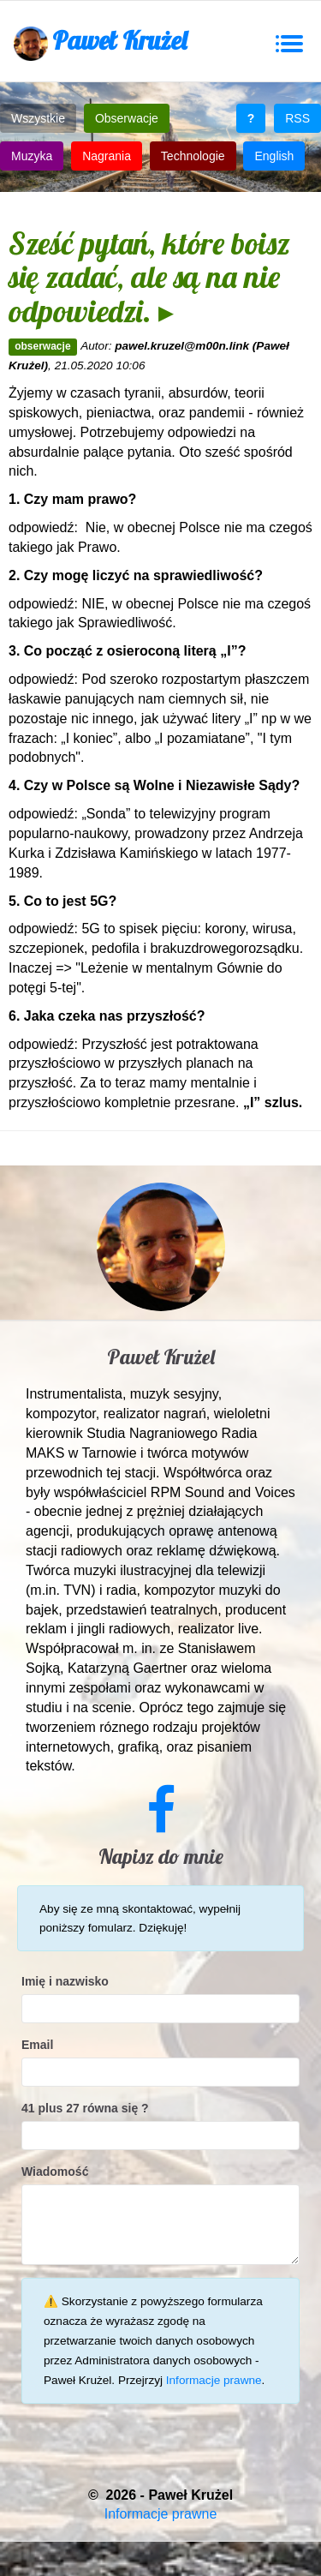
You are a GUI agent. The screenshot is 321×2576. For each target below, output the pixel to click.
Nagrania (106, 156)
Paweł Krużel (100, 42)
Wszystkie (38, 118)
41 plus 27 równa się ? (85, 2108)
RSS (297, 118)
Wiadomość (54, 2171)
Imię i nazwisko (65, 1981)
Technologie (193, 156)
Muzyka (31, 156)
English (274, 156)
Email (37, 2045)
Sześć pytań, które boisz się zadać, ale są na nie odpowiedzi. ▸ (149, 277)
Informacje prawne (214, 2380)
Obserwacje (126, 118)
